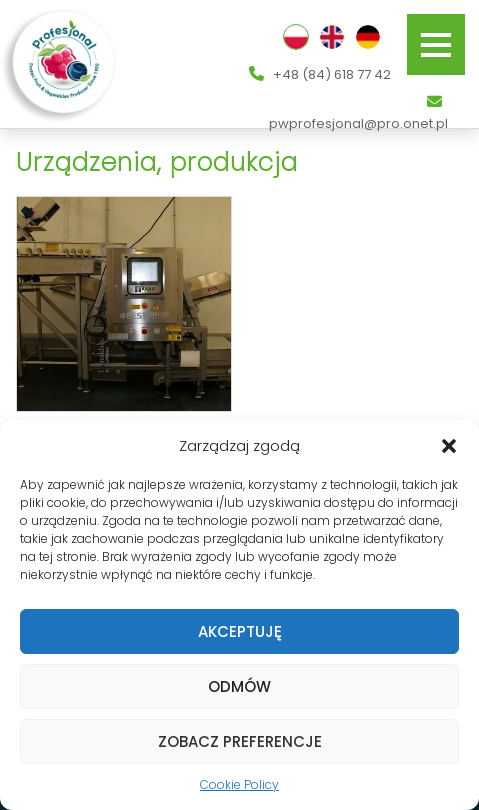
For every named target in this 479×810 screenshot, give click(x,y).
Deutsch (368, 37)
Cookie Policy (239, 784)
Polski (296, 37)
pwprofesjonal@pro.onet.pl (358, 113)
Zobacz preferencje (240, 741)
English (332, 37)
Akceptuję (240, 631)
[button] (449, 446)
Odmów (239, 686)
